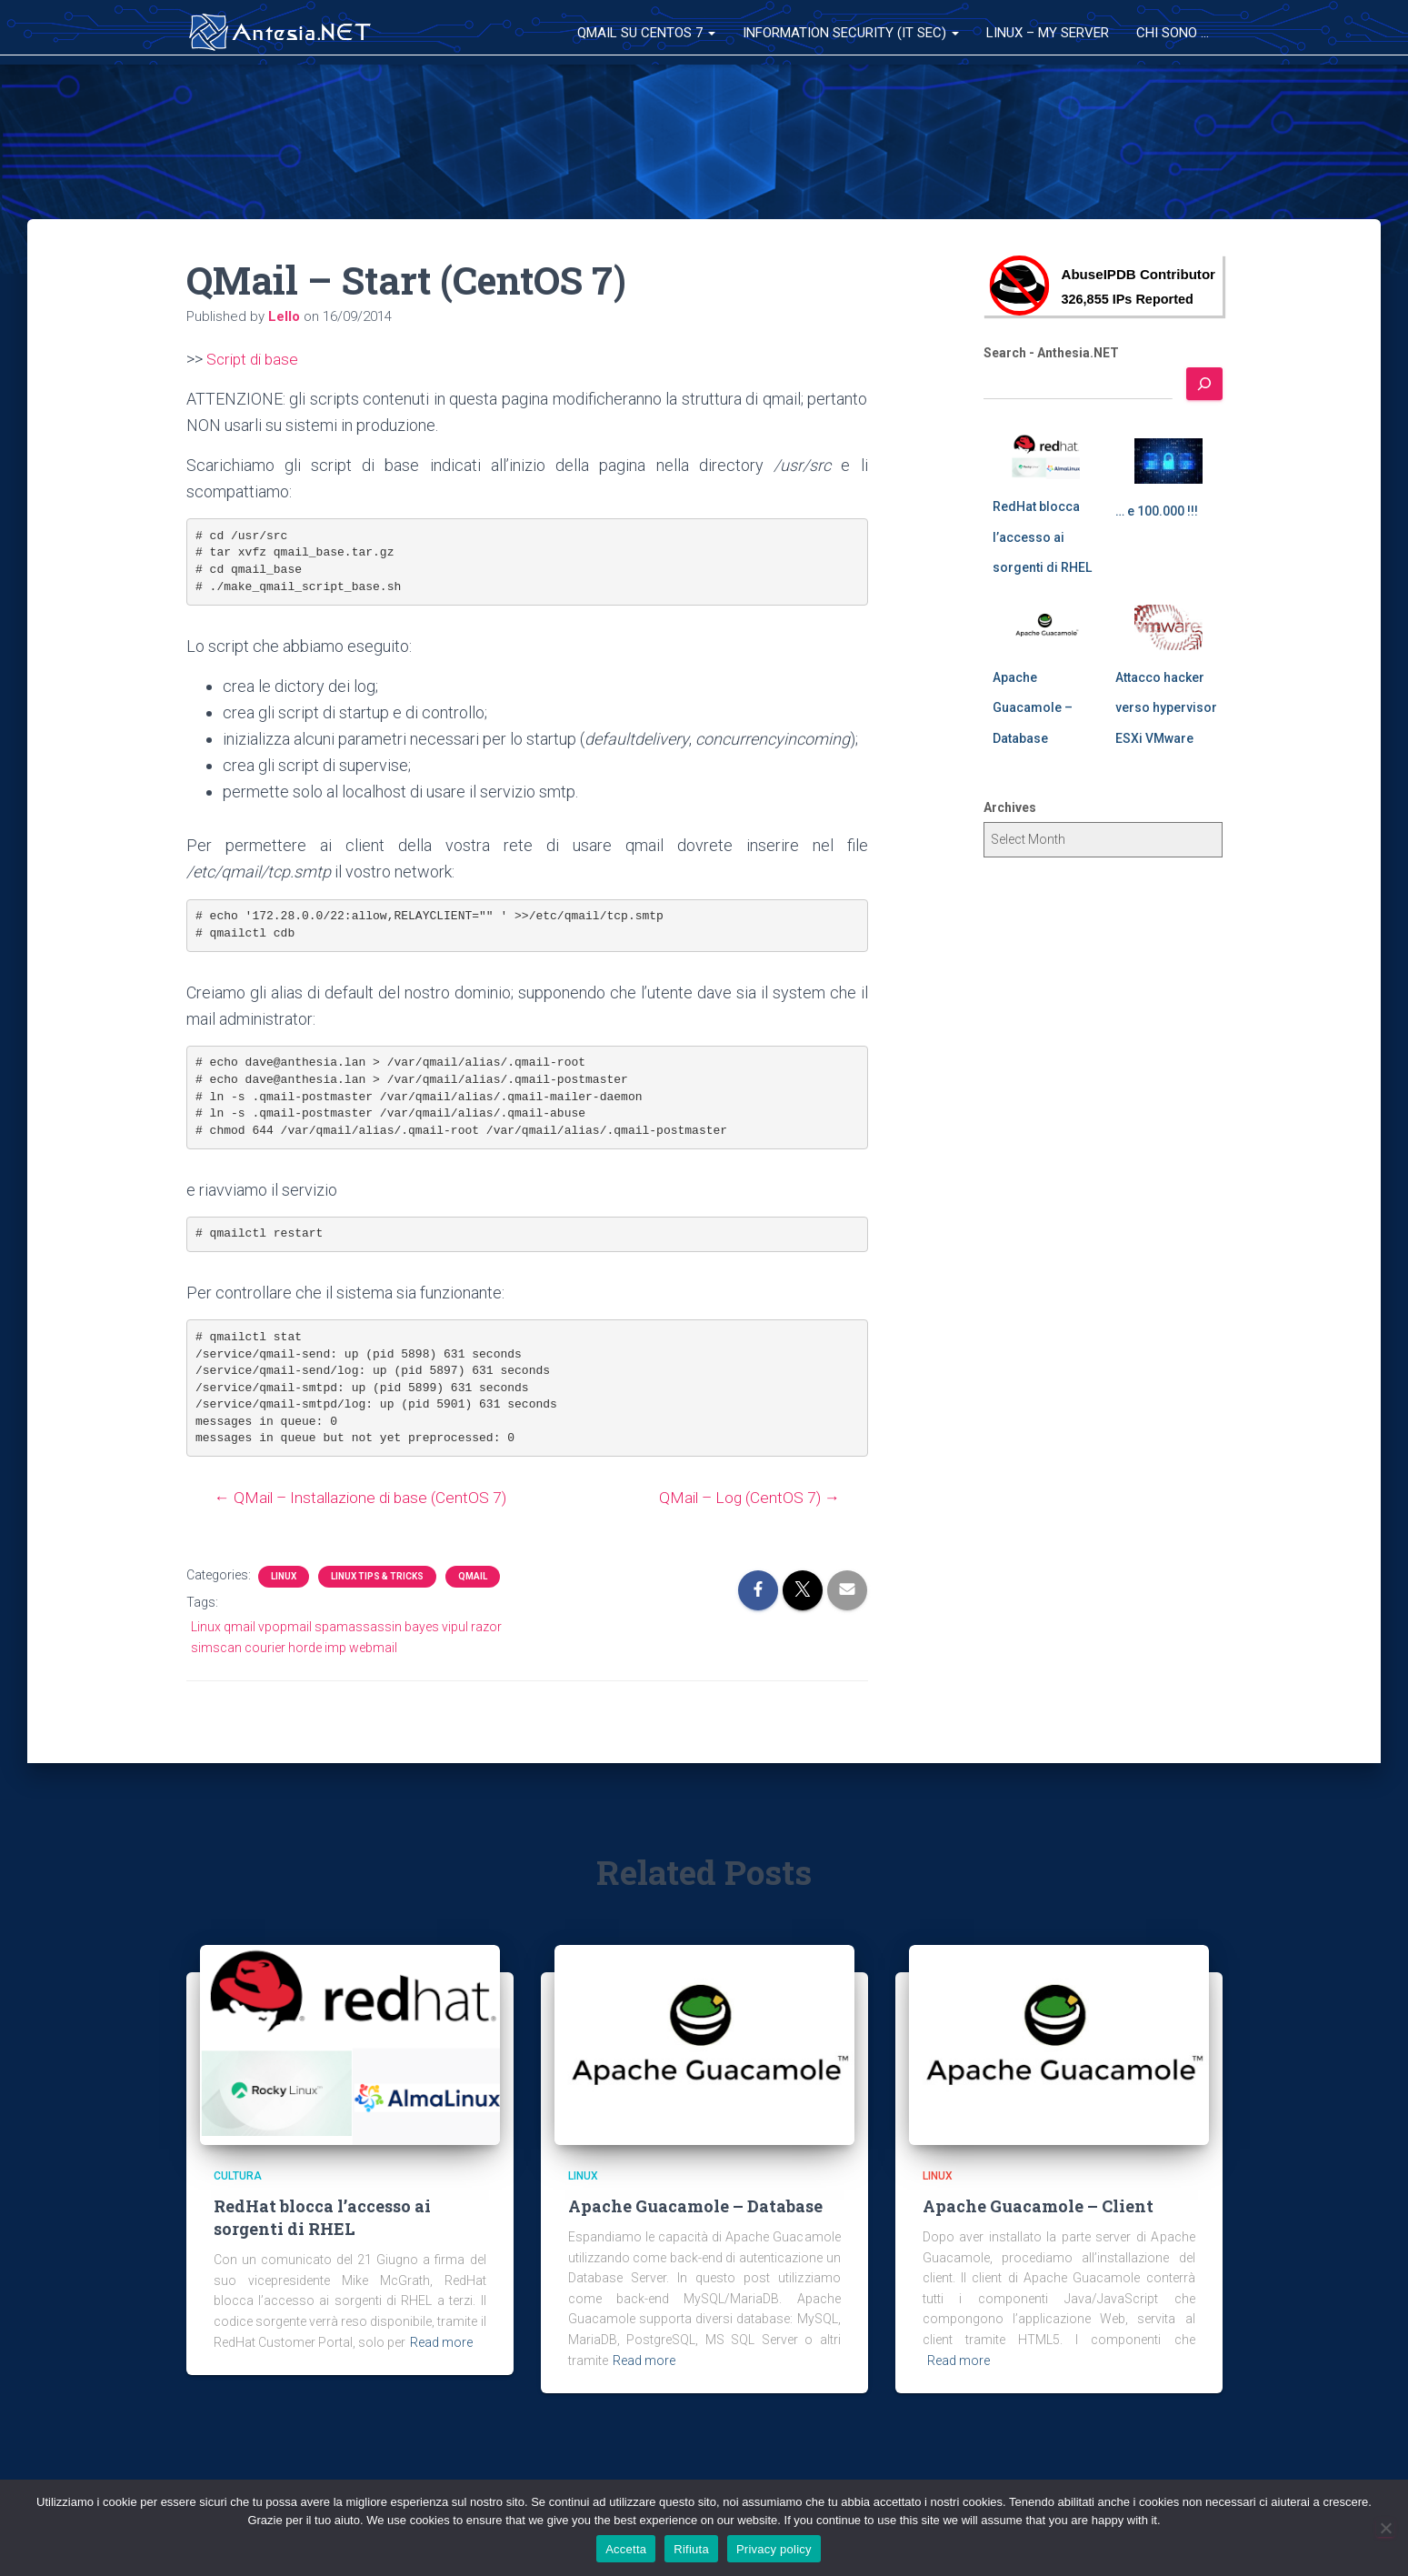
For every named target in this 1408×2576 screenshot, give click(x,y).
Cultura (238, 2176)
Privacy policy (774, 2549)
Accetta (625, 2549)
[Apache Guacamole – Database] (1046, 627)
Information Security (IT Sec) (851, 33)
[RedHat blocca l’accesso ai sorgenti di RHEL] (1046, 456)
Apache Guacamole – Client (1038, 2206)
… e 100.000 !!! (1156, 511)
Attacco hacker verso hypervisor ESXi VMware (1166, 708)
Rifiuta (691, 2549)
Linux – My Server (1047, 33)
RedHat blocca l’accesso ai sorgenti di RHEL (1042, 537)
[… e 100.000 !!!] (1168, 461)
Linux (283, 1576)
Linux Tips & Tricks (377, 1576)
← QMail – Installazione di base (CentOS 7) (357, 1497)
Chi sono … (1172, 33)
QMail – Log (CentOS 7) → (754, 1497)
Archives (1010, 807)
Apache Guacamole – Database (1033, 708)
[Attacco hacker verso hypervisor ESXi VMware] (1168, 627)
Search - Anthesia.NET (1051, 353)
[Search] (1204, 383)
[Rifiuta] (1385, 2528)
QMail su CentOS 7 (646, 33)
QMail (472, 1576)
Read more (441, 2342)
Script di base (255, 358)
